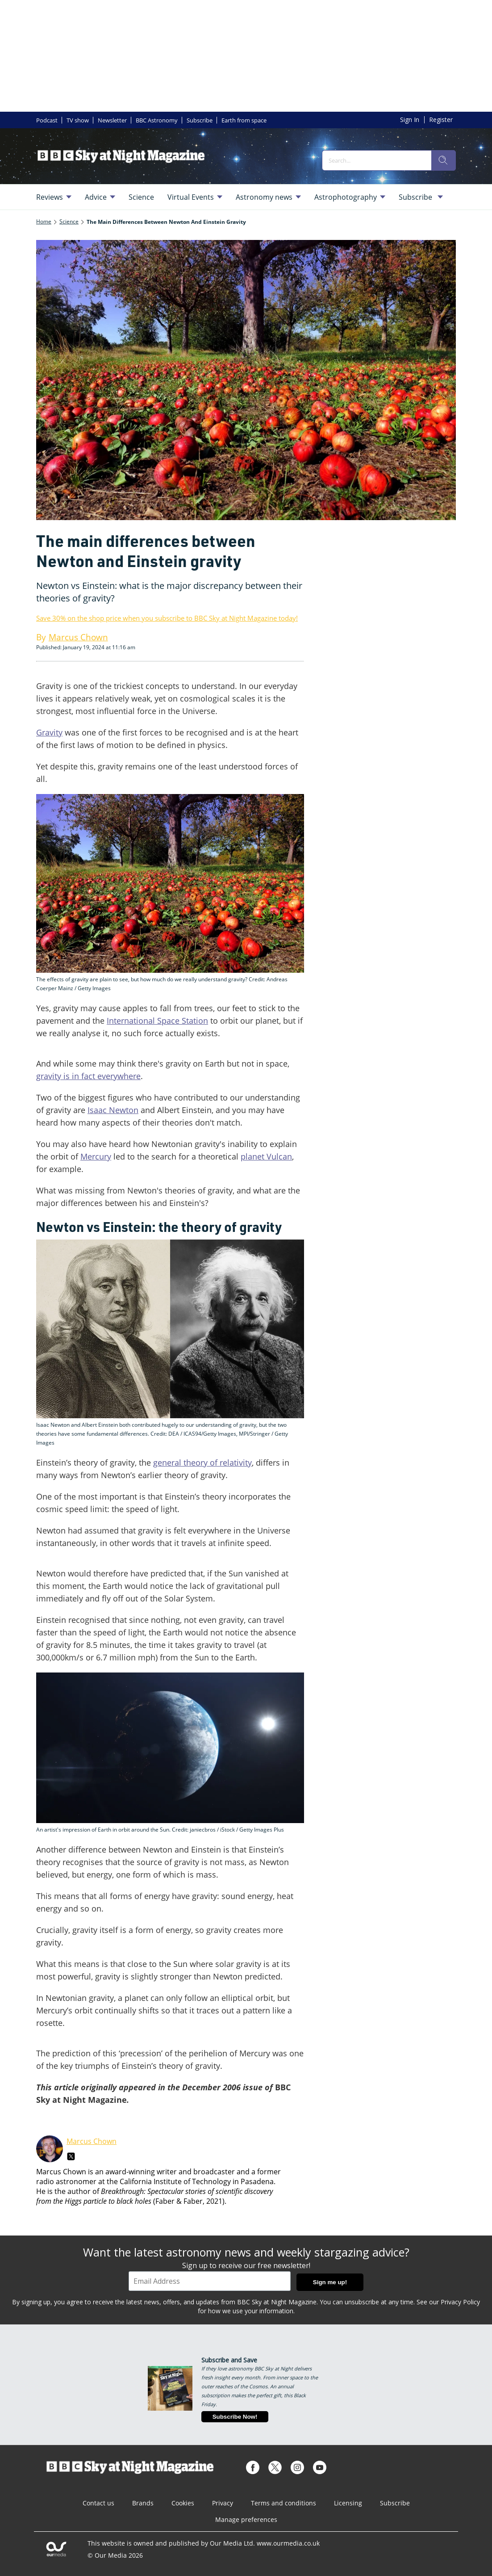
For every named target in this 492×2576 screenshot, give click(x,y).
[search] (443, 160)
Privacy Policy (460, 2302)
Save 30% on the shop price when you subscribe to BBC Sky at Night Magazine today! (167, 618)
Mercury (95, 1156)
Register (441, 119)
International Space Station (157, 1020)
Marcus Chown (92, 2141)
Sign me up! (330, 2282)
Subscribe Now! (235, 2416)
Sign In (409, 119)
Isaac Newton (113, 1110)
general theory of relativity (202, 1462)
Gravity (49, 732)
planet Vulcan (266, 1156)
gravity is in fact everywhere (88, 1076)
